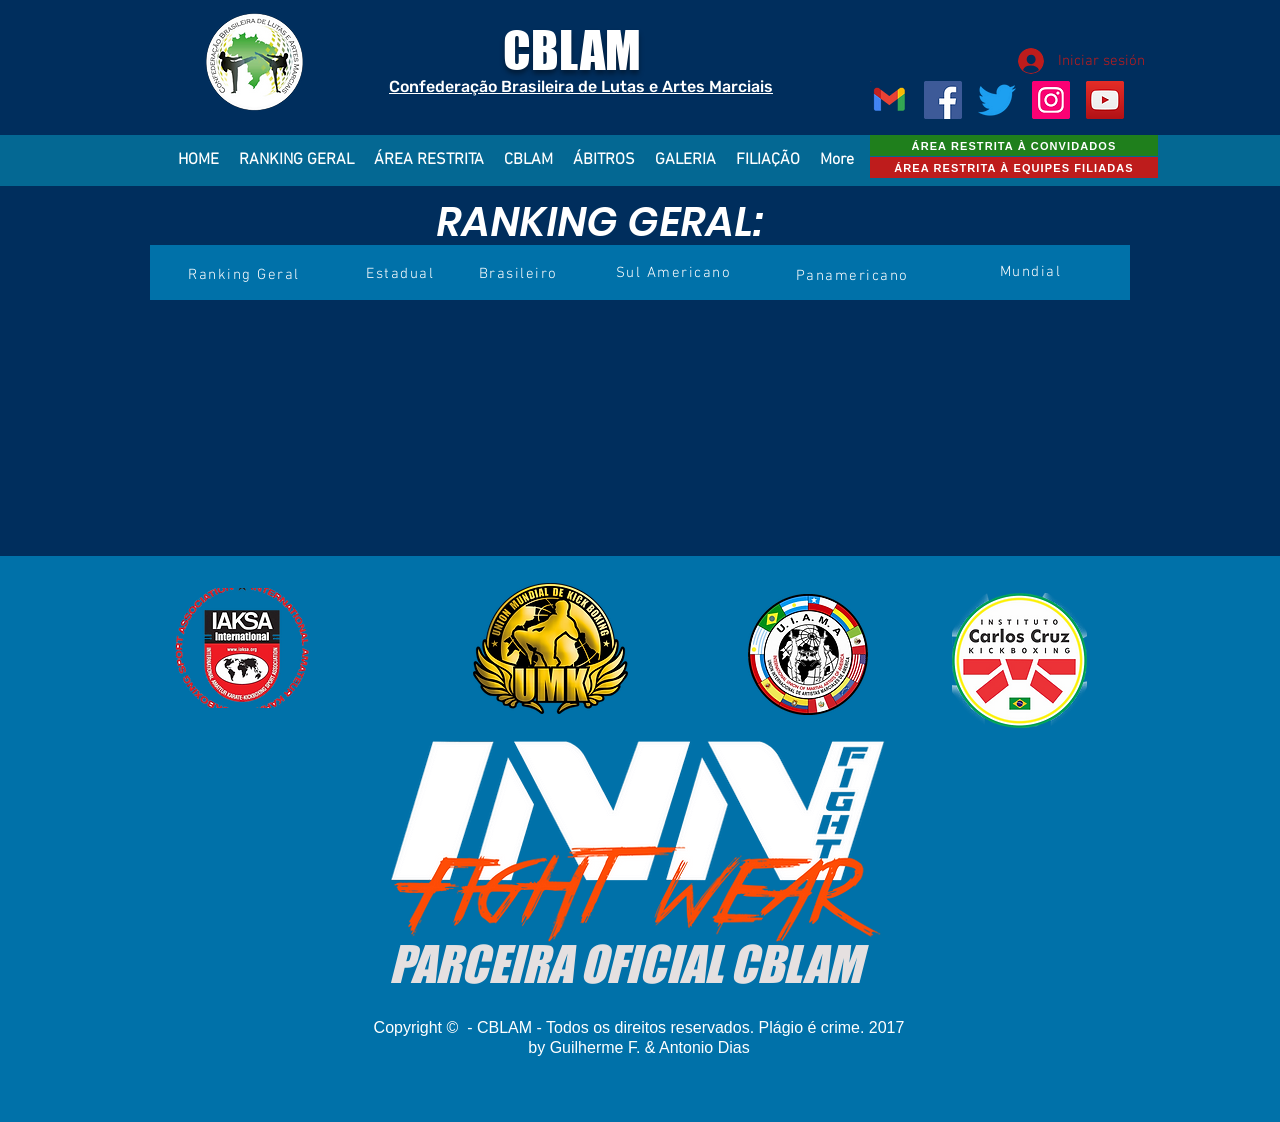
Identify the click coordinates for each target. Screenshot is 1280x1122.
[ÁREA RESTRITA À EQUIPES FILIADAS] (1014, 167)
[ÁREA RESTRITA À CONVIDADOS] (1014, 145)
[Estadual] (402, 274)
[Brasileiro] (520, 274)
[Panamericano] (854, 276)
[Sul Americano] (675, 273)
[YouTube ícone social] (1105, 100)
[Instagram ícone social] (1051, 100)
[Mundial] (1032, 272)
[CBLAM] (997, 100)
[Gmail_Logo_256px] (889, 100)
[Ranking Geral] (246, 275)
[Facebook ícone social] (943, 100)
